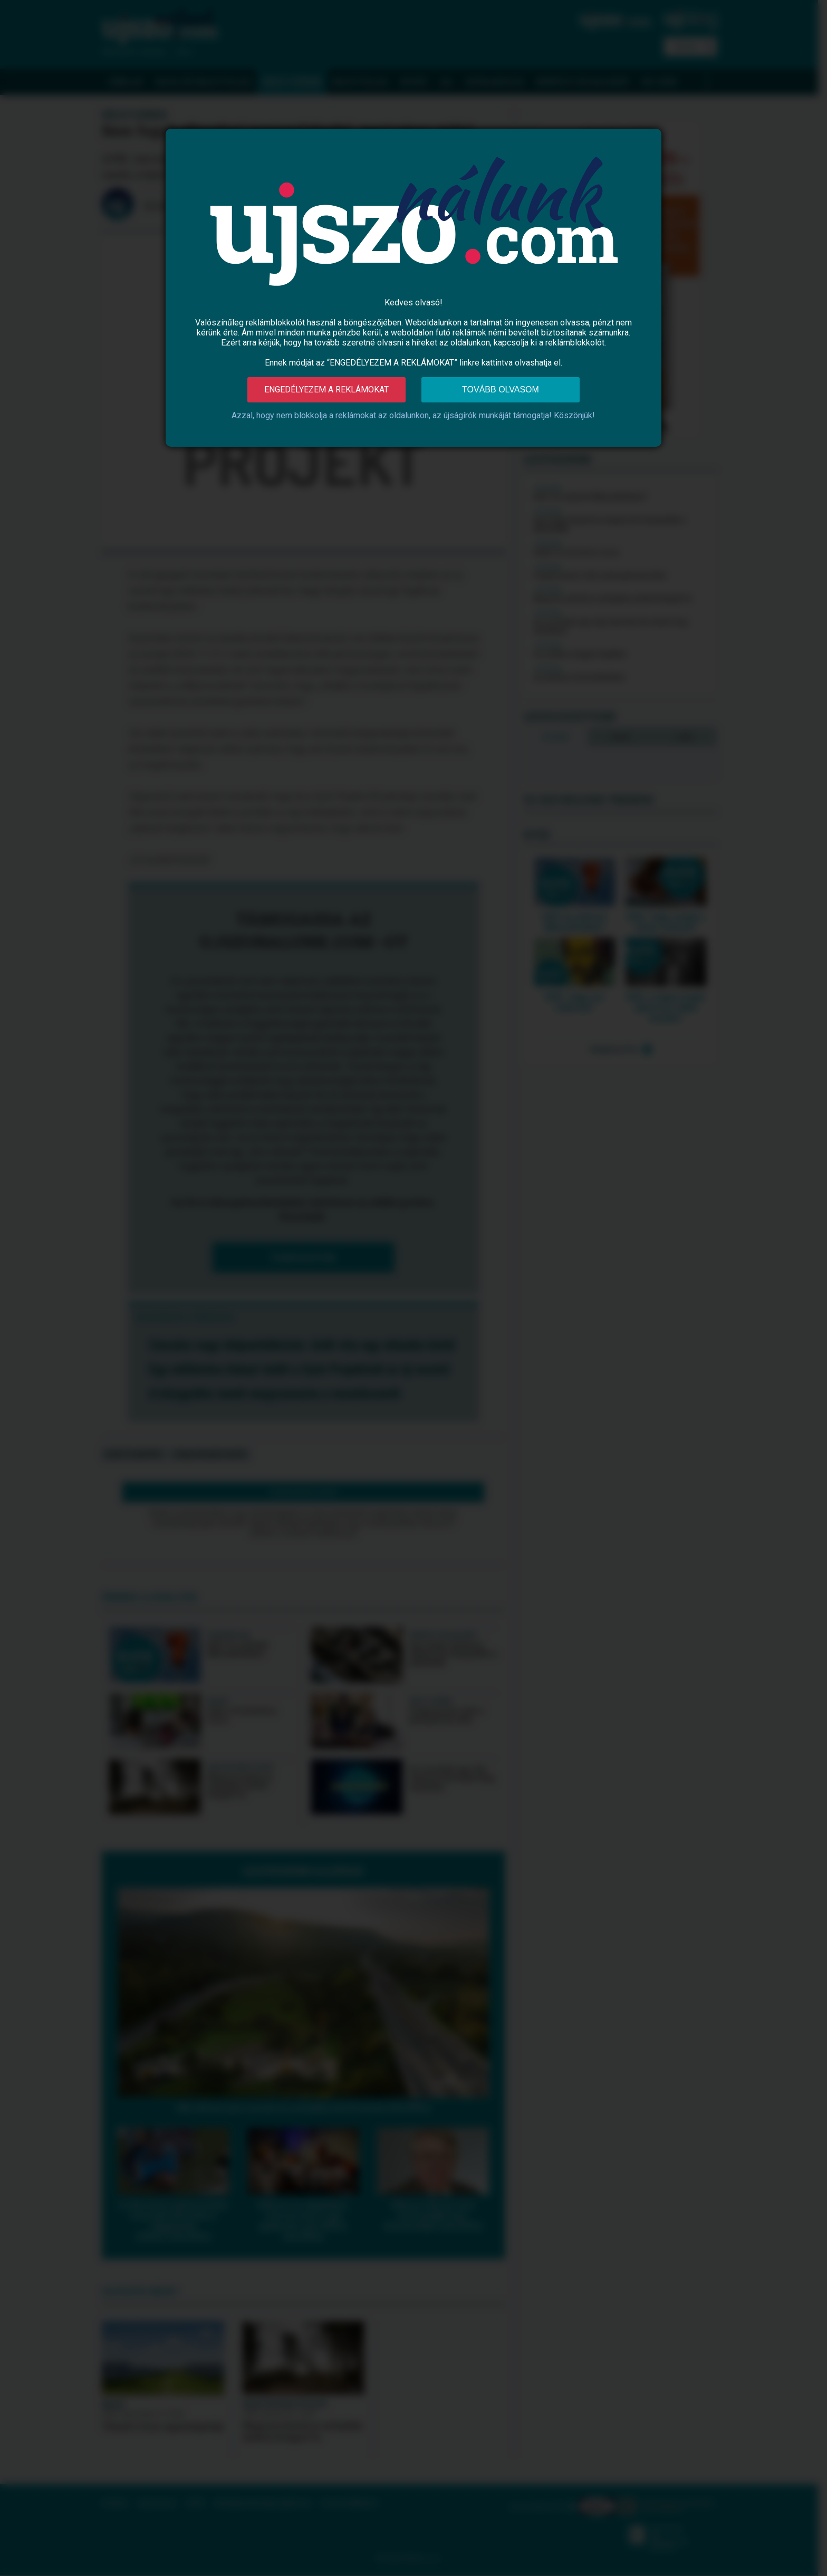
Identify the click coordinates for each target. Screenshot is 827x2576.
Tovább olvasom (500, 389)
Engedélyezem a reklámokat (326, 390)
